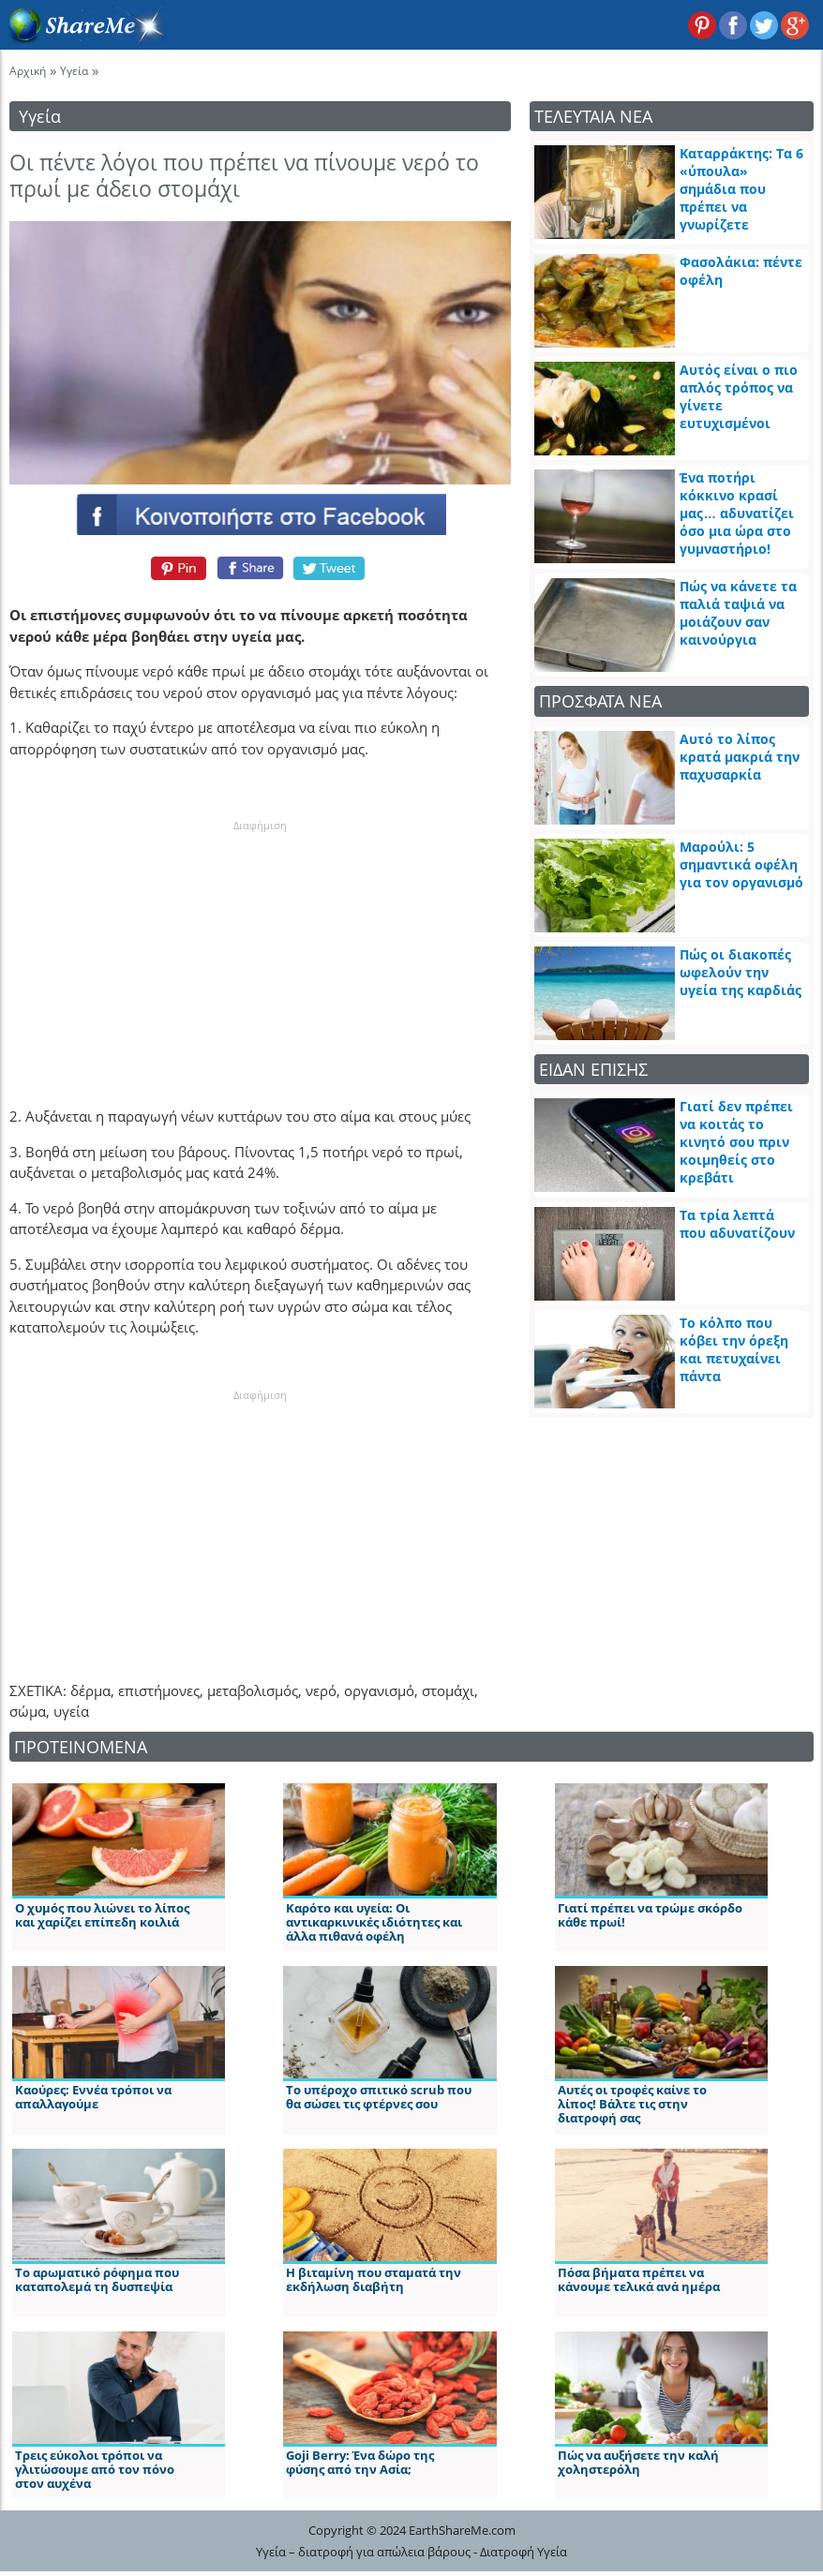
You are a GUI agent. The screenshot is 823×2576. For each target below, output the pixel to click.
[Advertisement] (260, 951)
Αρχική (27, 71)
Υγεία (74, 71)
